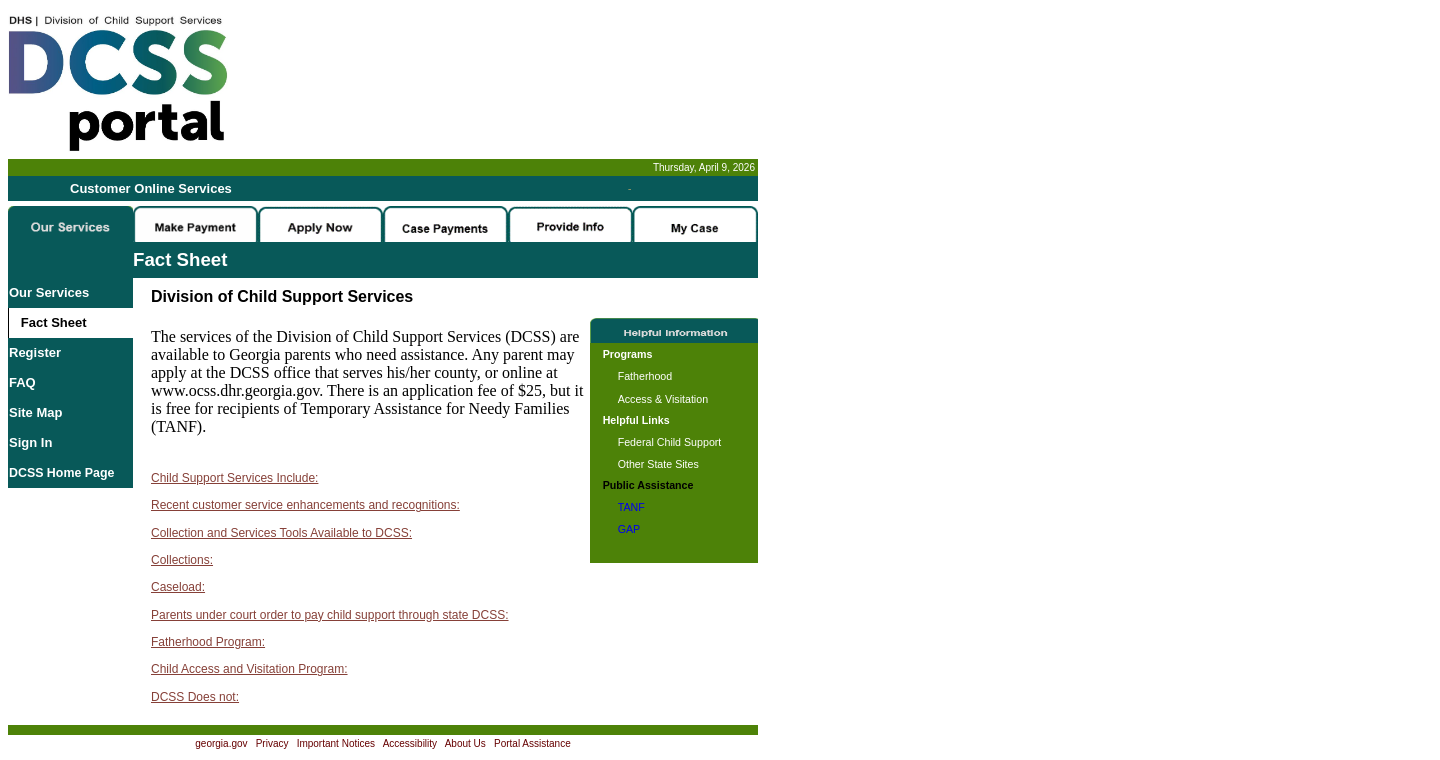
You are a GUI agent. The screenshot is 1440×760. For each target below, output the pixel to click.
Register (35, 352)
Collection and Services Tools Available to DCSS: (281, 533)
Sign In (30, 442)
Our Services (49, 292)
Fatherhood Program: (208, 642)
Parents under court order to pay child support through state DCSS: (330, 615)
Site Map (35, 412)
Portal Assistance (532, 743)
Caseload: (178, 587)
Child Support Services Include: (234, 478)
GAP (629, 529)
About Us (465, 743)
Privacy (272, 743)
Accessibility (410, 743)
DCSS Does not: (195, 697)
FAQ (22, 382)
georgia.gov (221, 743)
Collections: (182, 560)
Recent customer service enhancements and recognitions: (305, 505)
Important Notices (336, 743)
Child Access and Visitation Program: (249, 669)
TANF (631, 507)
